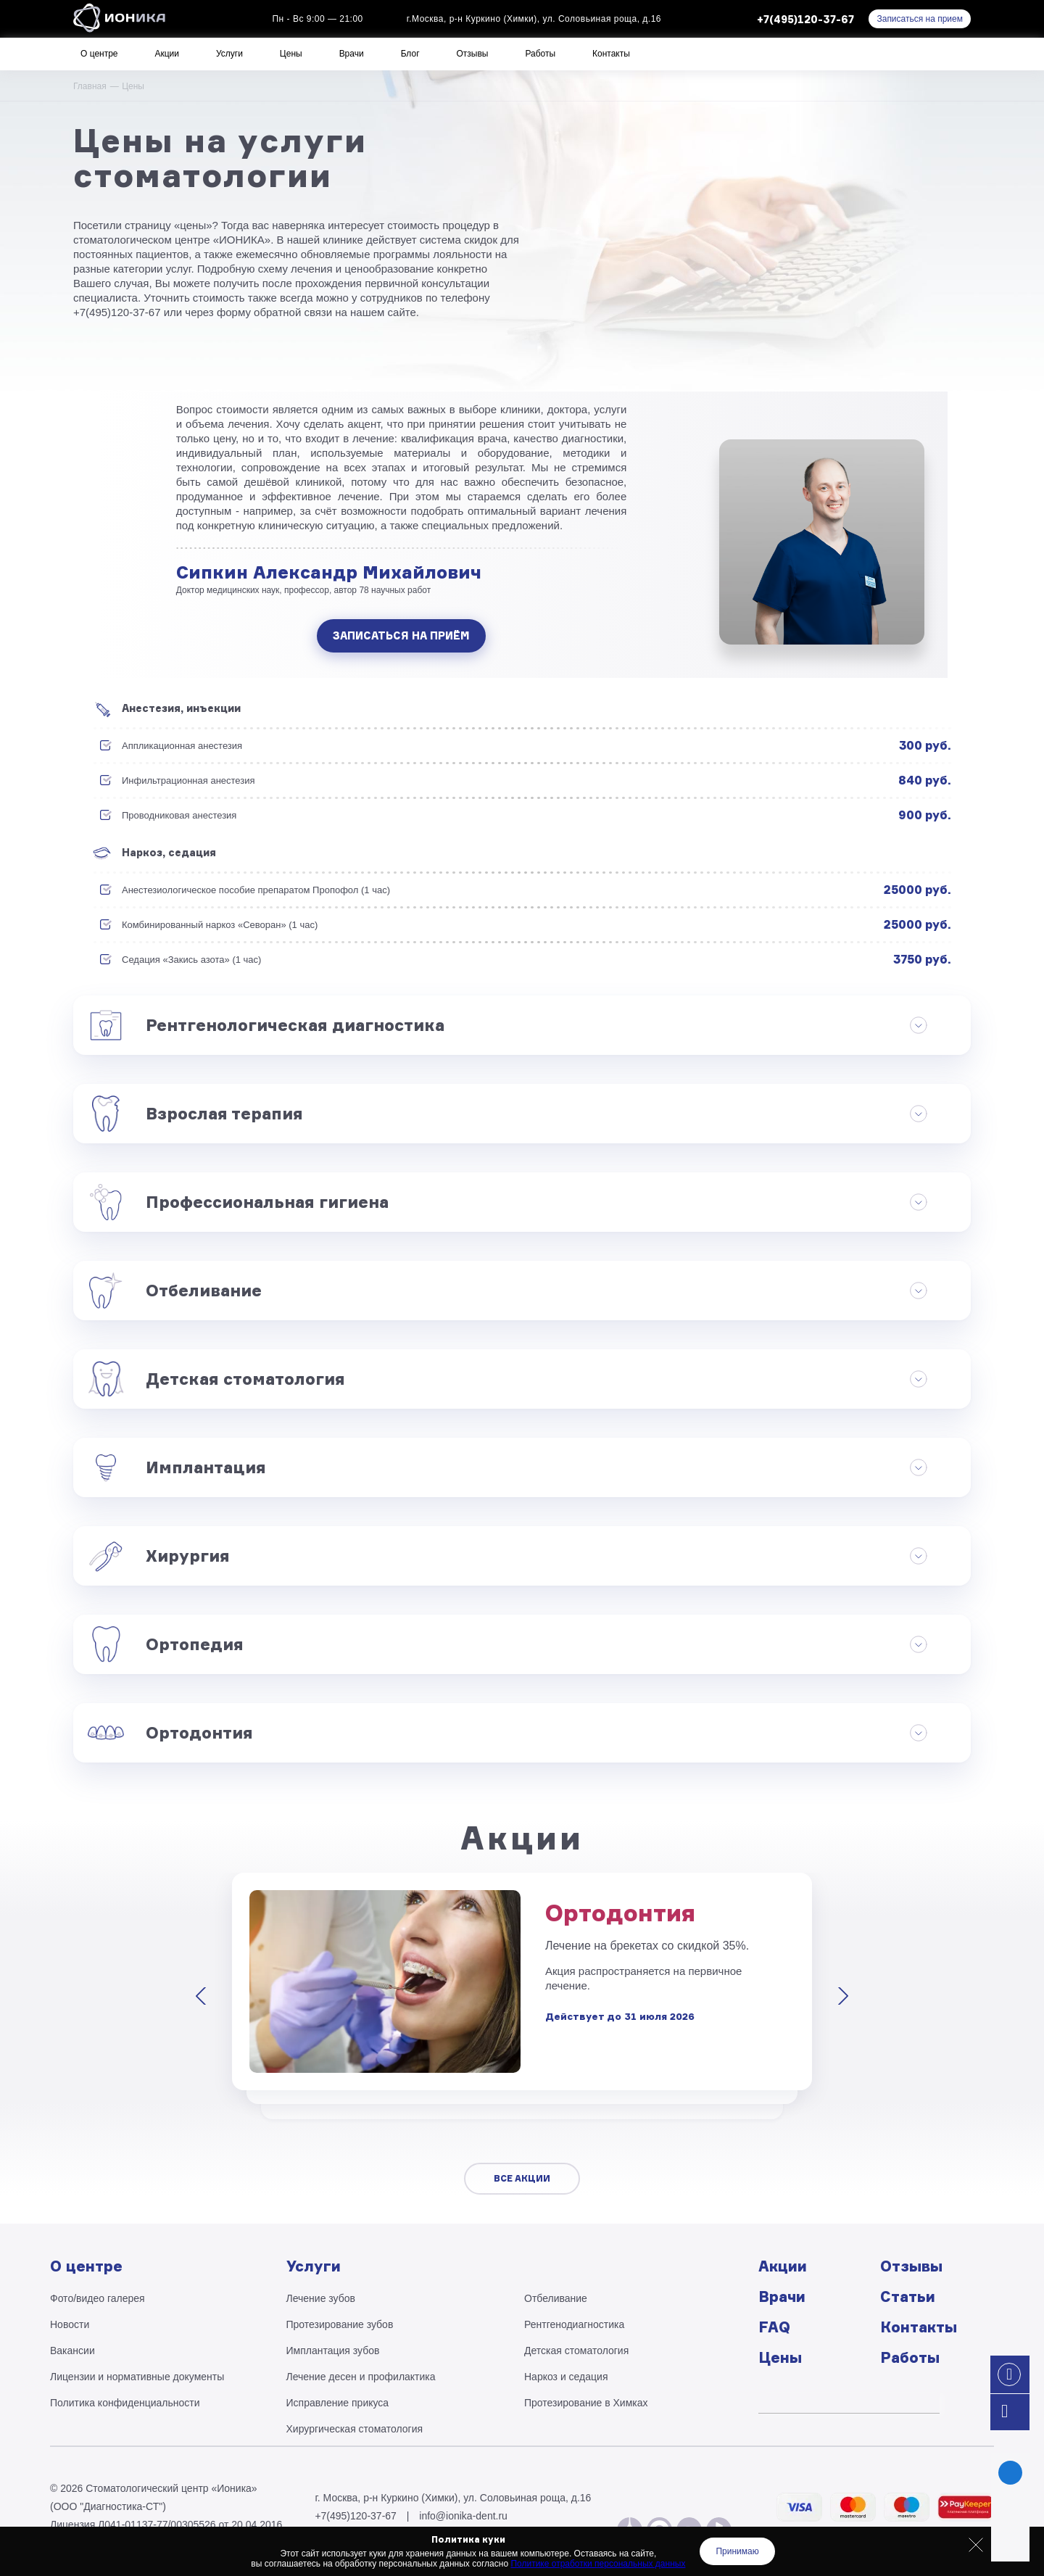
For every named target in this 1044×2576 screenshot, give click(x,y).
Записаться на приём (401, 635)
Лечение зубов (320, 2298)
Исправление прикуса (337, 2403)
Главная (90, 86)
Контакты (611, 54)
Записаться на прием (920, 19)
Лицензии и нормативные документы (137, 2376)
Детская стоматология (576, 2350)
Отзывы (473, 54)
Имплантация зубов (333, 2350)
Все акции (522, 2178)
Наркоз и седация (566, 2376)
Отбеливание (555, 2298)
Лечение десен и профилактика (361, 2376)
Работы (540, 54)
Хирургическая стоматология (354, 2429)
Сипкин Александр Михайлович (328, 572)
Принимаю (737, 2551)
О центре (98, 54)
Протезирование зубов (340, 2324)
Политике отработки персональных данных (597, 2564)
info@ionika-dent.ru (463, 2516)
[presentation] (203, 1995)
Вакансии (72, 2350)
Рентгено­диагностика (574, 2324)
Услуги (229, 54)
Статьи (907, 2296)
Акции (166, 54)
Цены (291, 54)
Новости (69, 2324)
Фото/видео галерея (97, 2298)
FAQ (774, 2327)
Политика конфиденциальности (125, 2403)
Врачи (351, 54)
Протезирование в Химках (586, 2403)
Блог (410, 54)
